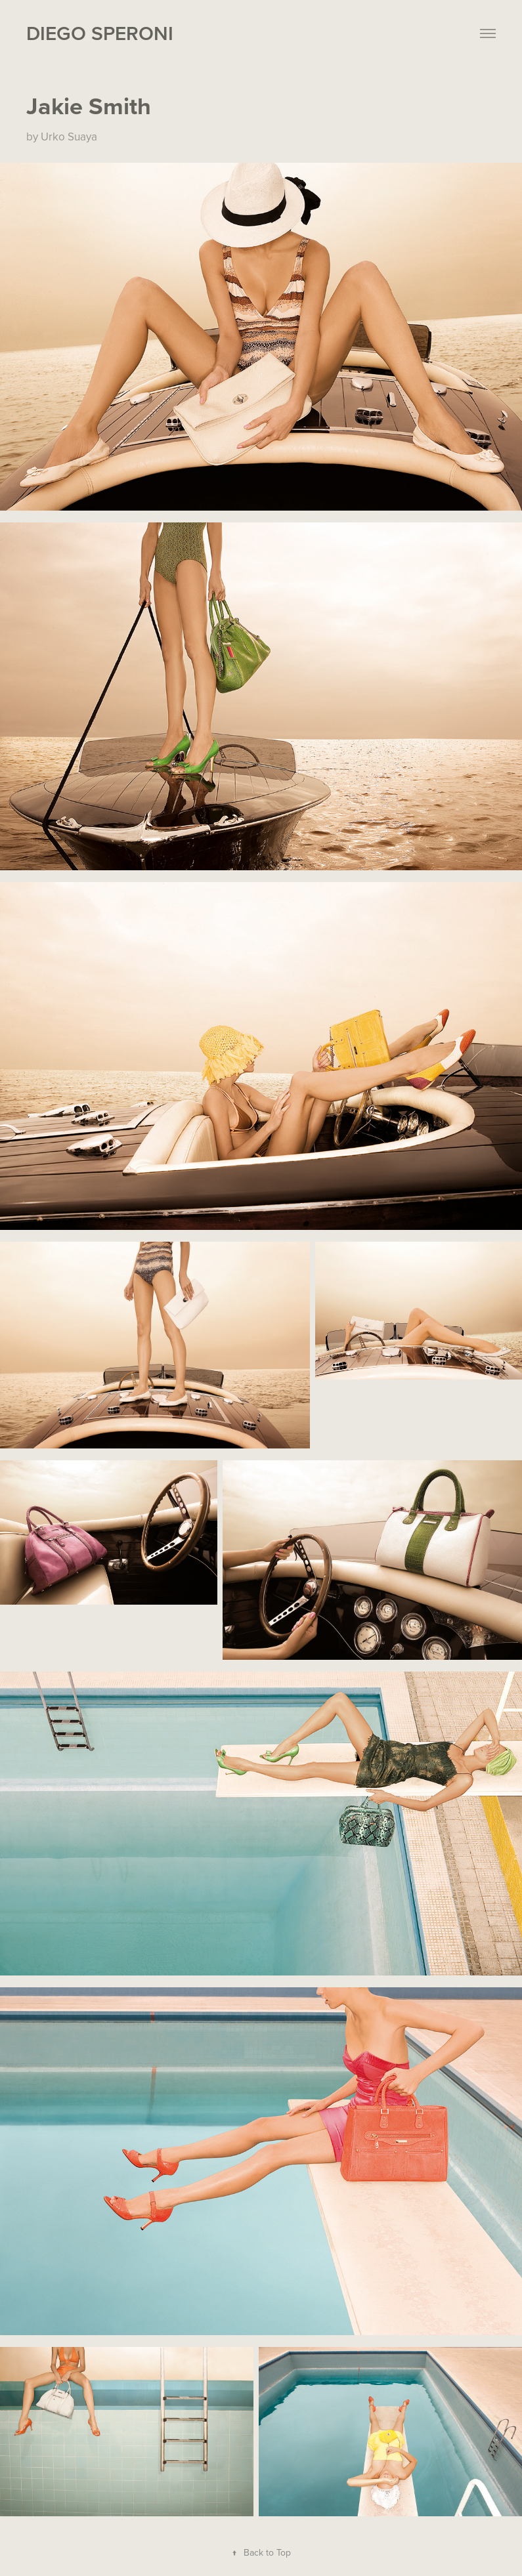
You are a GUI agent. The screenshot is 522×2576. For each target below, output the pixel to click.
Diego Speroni (99, 33)
